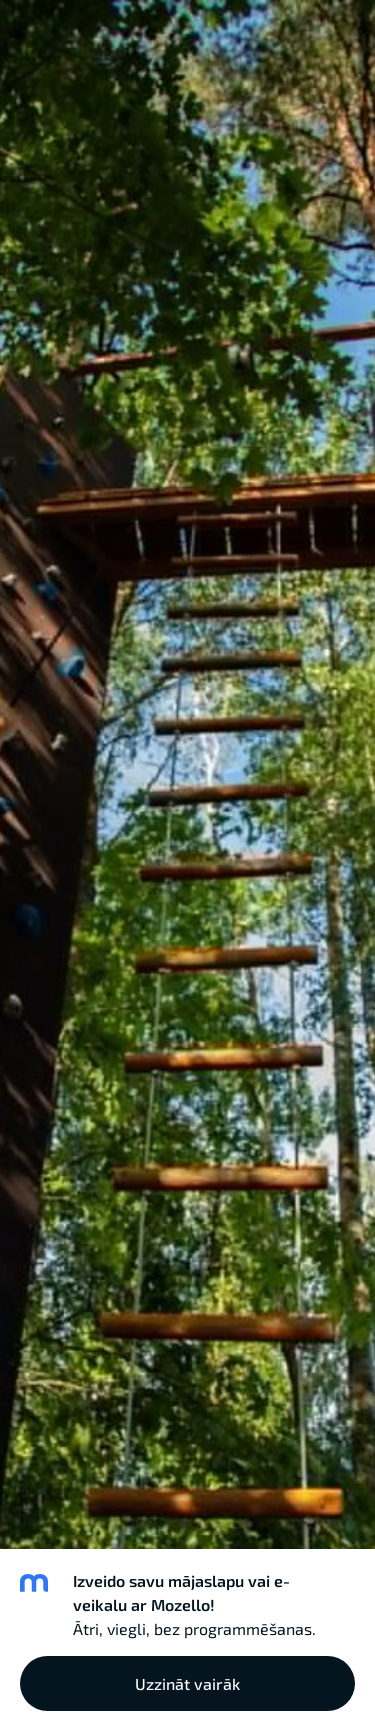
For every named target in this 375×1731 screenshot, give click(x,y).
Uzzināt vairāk (187, 1683)
